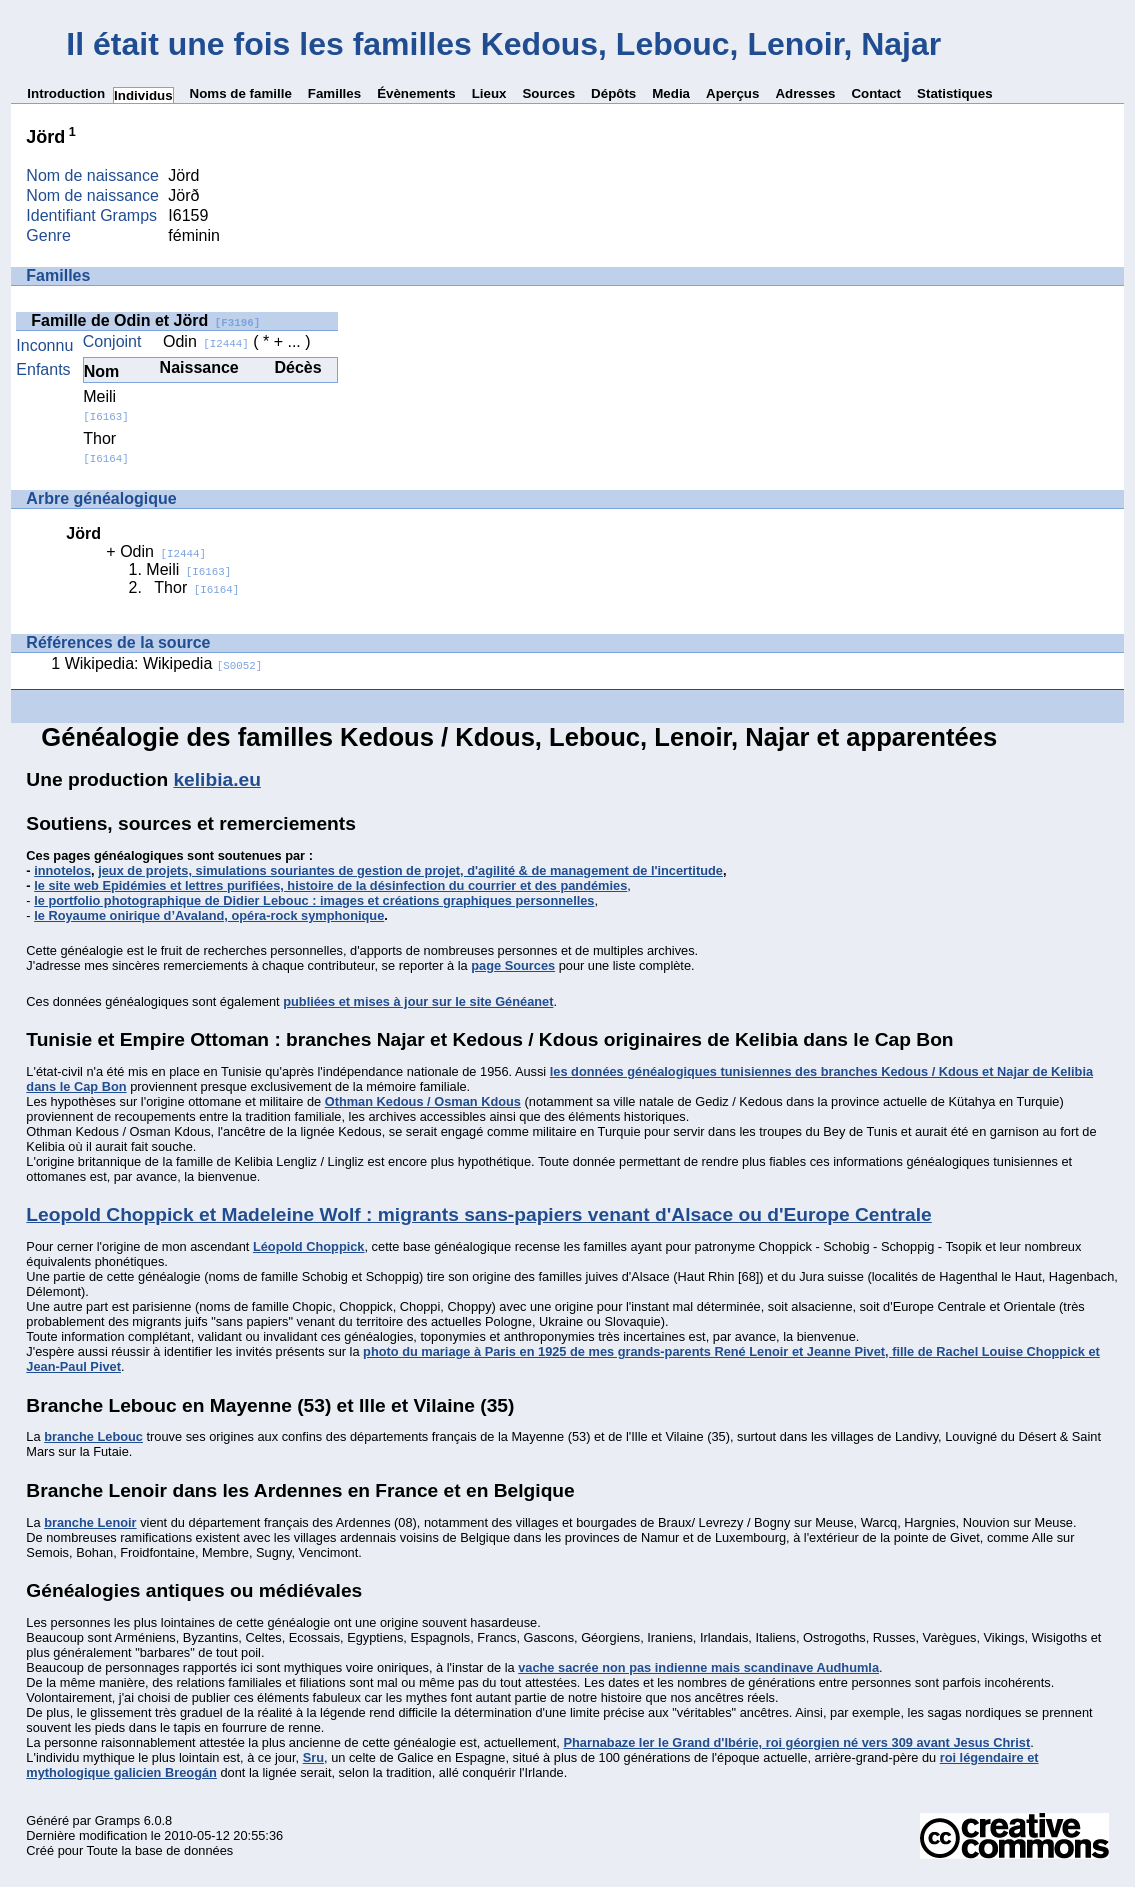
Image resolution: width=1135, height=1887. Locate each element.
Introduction (66, 93)
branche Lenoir (90, 1522)
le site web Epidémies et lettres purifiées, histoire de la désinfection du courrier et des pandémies (330, 885)
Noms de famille (241, 93)
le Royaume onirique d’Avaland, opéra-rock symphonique (209, 915)
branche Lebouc (93, 1436)
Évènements (416, 93)
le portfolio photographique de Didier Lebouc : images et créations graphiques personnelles (314, 900)
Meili (105, 405)
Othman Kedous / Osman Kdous (423, 1101)
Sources (548, 93)
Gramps (118, 1820)
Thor (105, 447)
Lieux (489, 93)
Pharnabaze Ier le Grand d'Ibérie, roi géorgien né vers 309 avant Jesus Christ (796, 1742)
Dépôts (613, 93)
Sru (313, 1757)
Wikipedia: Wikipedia (164, 663)
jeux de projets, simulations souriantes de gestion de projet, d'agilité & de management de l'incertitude (410, 870)
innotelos (62, 870)
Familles (334, 93)
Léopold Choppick (309, 1246)
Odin (206, 341)
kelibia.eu (216, 779)
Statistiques (955, 93)
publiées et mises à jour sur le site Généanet (418, 1001)
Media (671, 93)
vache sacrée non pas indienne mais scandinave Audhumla (698, 1667)
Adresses (805, 93)
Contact (876, 93)
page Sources (513, 965)
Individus (143, 95)
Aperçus (732, 93)
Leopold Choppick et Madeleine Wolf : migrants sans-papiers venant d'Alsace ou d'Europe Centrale (478, 1214)
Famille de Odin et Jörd (145, 320)
